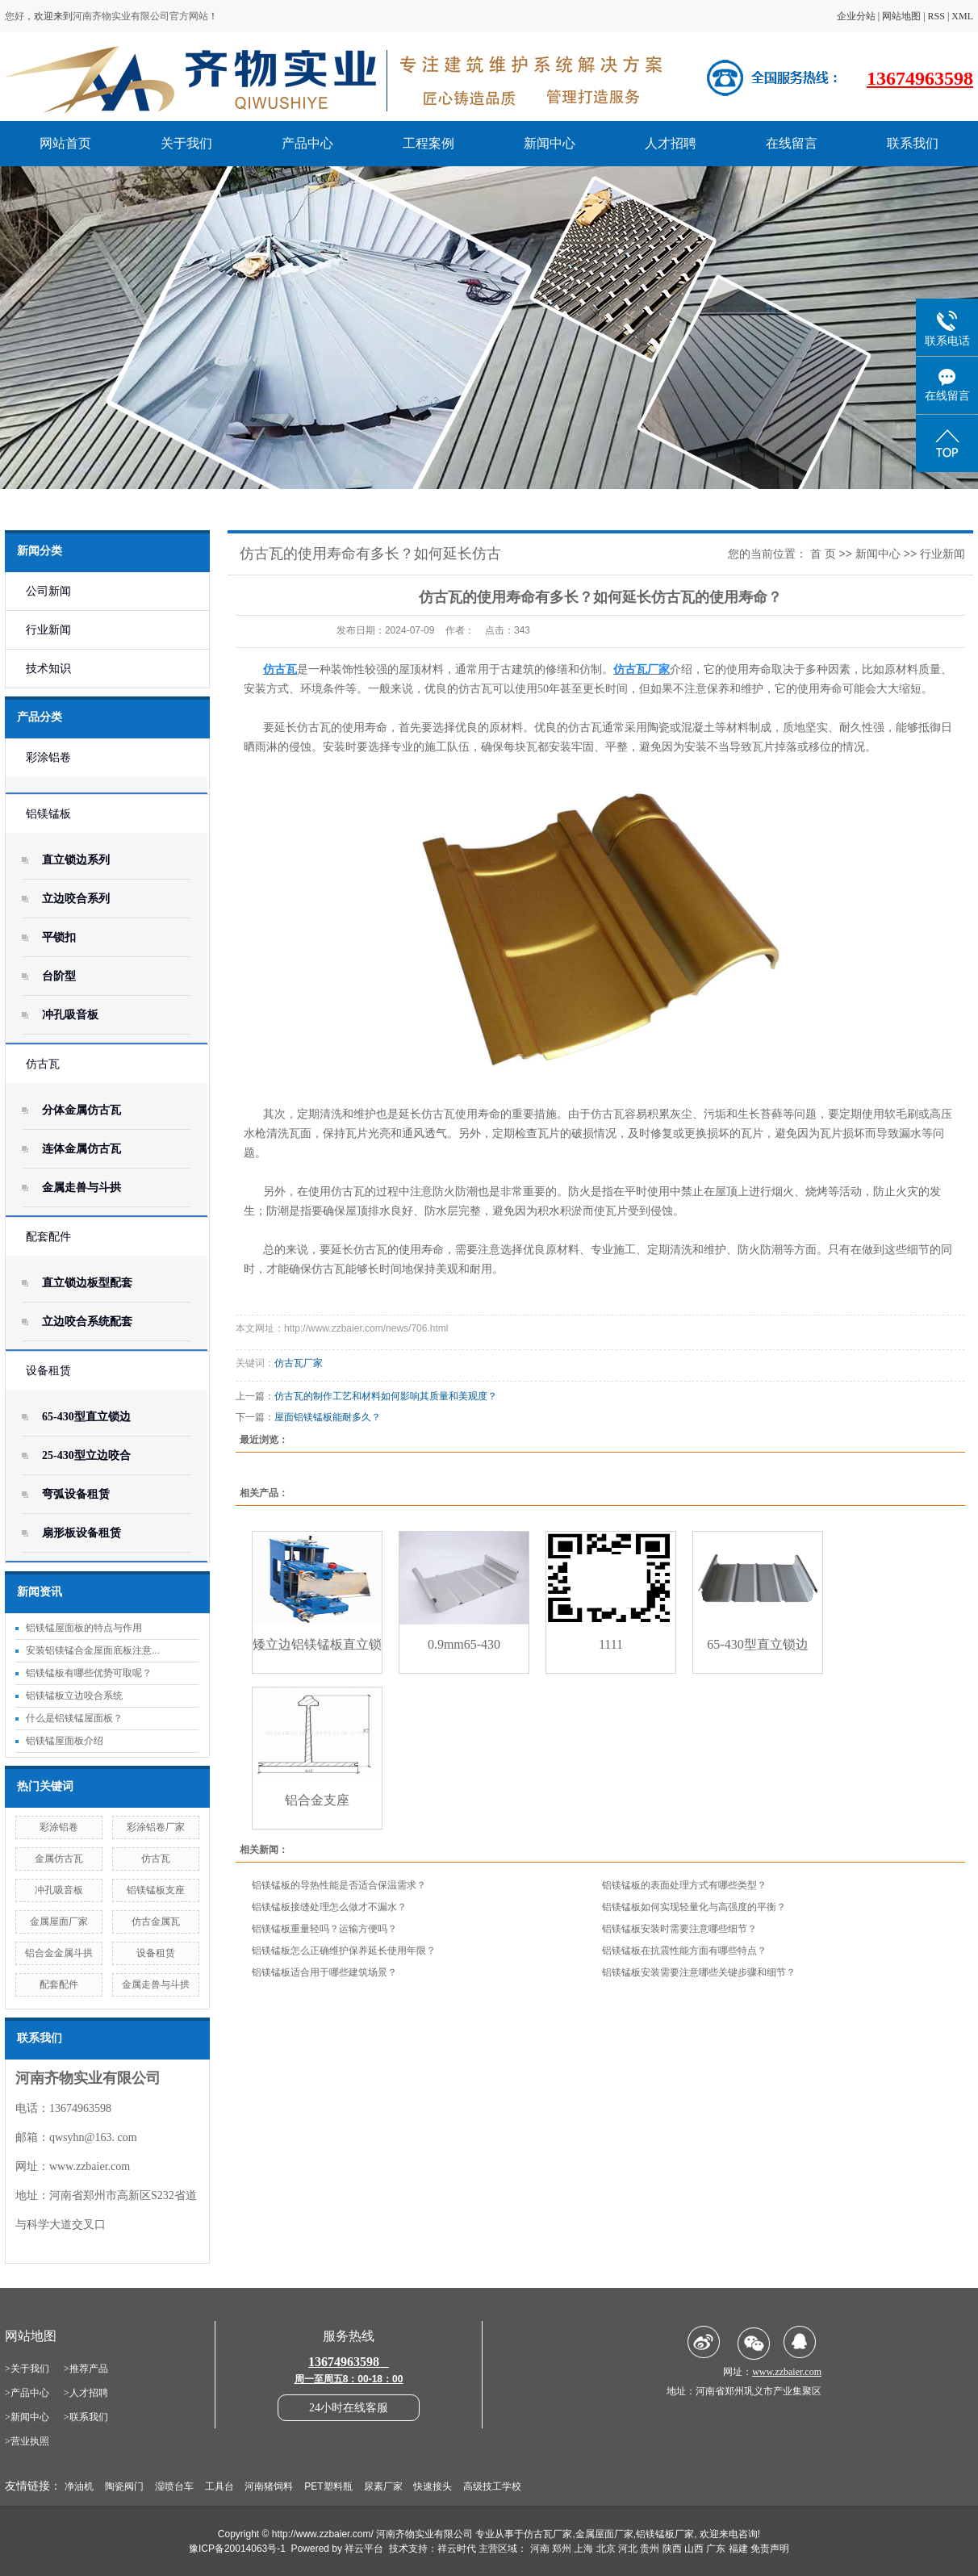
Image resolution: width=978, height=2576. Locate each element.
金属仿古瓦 (59, 1858)
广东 (715, 2548)
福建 (738, 2548)
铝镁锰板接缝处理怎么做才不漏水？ (329, 1907)
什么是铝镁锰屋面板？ (74, 1718)
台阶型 (59, 976)
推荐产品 (88, 2368)
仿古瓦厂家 (298, 1363)
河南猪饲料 (269, 2486)
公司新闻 (48, 591)
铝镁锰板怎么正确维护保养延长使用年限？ (344, 1950)
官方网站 (188, 16)
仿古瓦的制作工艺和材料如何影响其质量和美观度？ (385, 1396)
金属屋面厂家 (59, 1921)
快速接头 (432, 2486)
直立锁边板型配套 (87, 1283)
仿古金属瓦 (156, 1921)
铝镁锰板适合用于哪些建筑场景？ (324, 1972)
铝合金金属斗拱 (59, 1953)
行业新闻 (48, 630)
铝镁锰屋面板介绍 (64, 1740)
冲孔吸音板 (70, 1015)
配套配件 (48, 1237)
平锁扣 (59, 937)
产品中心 (307, 143)
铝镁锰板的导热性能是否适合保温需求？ (339, 1885)
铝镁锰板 (48, 814)
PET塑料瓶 (328, 2486)
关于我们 (186, 143)
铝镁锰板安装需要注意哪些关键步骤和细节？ (699, 1972)
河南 (540, 2548)
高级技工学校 (492, 2486)
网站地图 (901, 16)
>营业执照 (27, 2441)
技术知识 (48, 669)
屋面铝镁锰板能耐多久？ (327, 1417)
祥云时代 (456, 2548)
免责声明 (769, 2548)
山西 (694, 2548)
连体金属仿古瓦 (81, 1149)
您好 (14, 16)
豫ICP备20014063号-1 (237, 2548)
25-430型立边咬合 (86, 1455)
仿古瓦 (43, 1064)
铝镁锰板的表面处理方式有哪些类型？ (684, 1885)
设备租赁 (48, 1371)
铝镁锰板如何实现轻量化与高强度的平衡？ (694, 1907)
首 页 (823, 553)
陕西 (672, 2548)
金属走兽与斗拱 (81, 1187)
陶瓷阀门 (124, 2486)
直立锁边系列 (76, 860)
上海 (583, 2548)
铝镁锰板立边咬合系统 (74, 1695)
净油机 (79, 2486)
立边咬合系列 (76, 899)
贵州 (649, 2548)
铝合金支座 (317, 1800)
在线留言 (791, 143)
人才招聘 (670, 143)
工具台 (219, 2486)
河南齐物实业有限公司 (121, 16)
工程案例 (428, 143)
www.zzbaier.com (89, 2166)
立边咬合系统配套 (87, 1321)
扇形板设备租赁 (81, 1533)
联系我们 (912, 143)
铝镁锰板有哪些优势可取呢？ (89, 1673)
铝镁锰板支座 (156, 1890)
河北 (627, 2548)
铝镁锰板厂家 (665, 2534)
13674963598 (920, 78)
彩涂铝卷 (48, 757)
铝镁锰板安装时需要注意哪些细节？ (679, 1928)
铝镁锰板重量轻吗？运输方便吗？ (324, 1928)
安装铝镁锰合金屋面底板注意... (93, 1650)
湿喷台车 (174, 2486)
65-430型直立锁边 (86, 1417)
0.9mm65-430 (464, 1644)
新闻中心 (549, 143)
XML (962, 16)
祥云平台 (364, 2548)
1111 (611, 1644)
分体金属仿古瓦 (81, 1110)
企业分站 (856, 16)
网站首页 (65, 143)
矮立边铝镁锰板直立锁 (317, 1644)
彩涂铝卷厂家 (156, 1827)
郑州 (561, 2548)
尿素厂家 (383, 2486)
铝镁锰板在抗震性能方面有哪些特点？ (684, 1950)
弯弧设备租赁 (76, 1494)
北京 (606, 2548)
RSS (936, 16)
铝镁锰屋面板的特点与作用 (84, 1627)
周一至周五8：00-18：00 (349, 2379)
